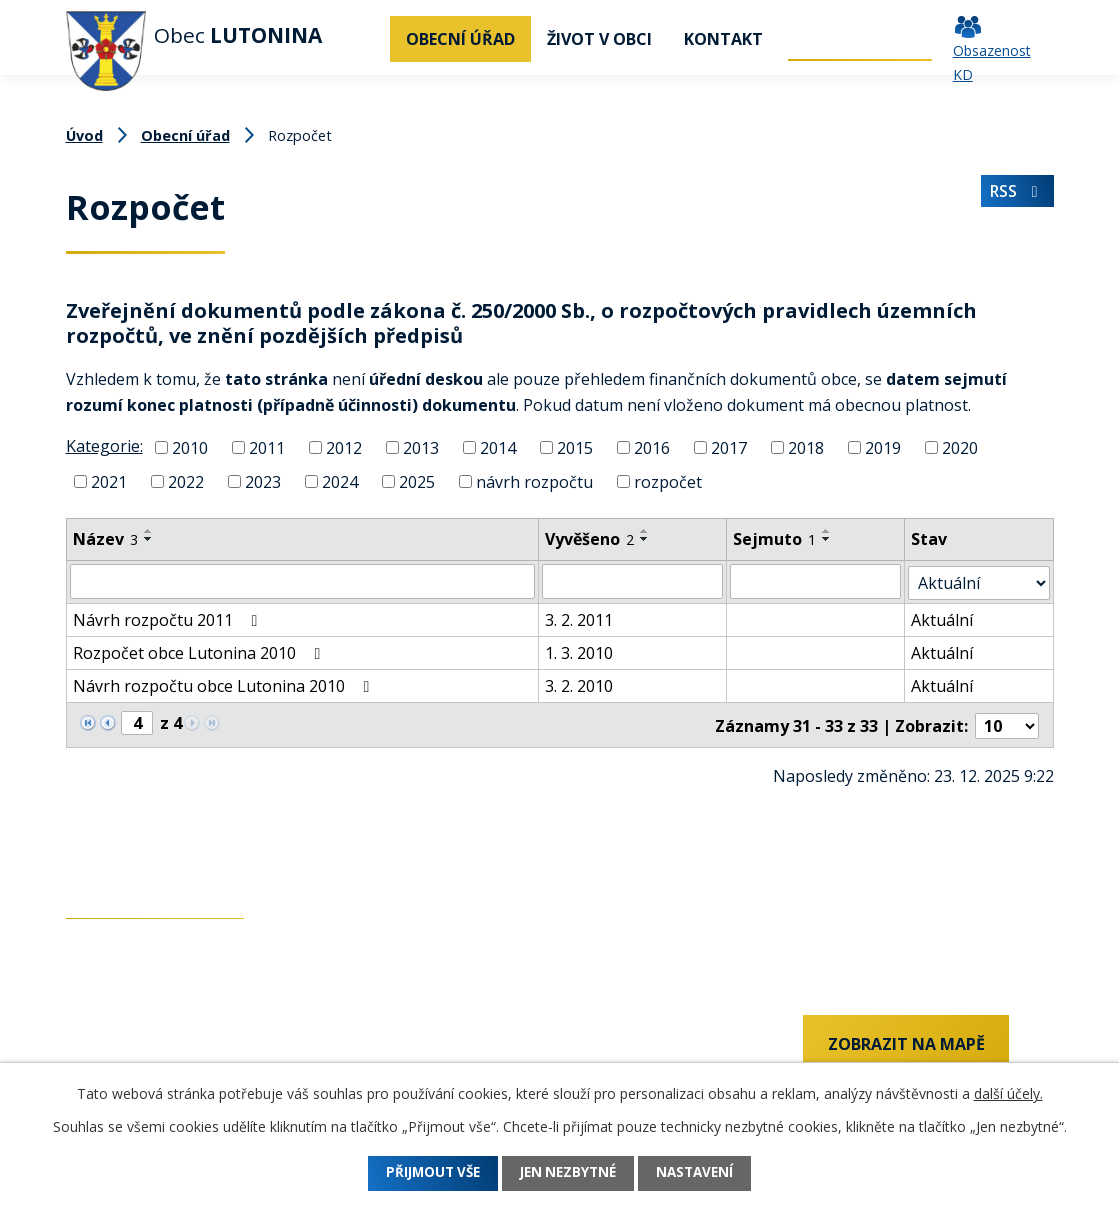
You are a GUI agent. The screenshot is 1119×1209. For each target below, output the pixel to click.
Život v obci (599, 39)
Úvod (365, 39)
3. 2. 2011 (579, 618)
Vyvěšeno (589, 539)
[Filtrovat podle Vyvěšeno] (632, 581)
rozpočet (668, 482)
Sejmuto (774, 539)
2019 (883, 448)
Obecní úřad (460, 39)
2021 (109, 482)
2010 (190, 448)
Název (105, 539)
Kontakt (723, 39)
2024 (340, 482)
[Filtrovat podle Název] (303, 581)
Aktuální (943, 618)
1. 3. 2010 (579, 651)
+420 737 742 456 (131, 1045)
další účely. (1008, 1093)
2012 (344, 448)
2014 (498, 448)
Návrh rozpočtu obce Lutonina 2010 (225, 684)
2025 (417, 482)
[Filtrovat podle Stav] (979, 581)
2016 (652, 448)
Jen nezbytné (569, 1173)
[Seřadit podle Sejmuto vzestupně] (827, 531)
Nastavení (706, 1173)
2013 (421, 448)
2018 (806, 448)
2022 (186, 482)
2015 (575, 448)
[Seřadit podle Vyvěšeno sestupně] (645, 539)
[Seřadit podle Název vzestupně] (149, 531)
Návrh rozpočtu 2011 (169, 618)
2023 (263, 482)
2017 (729, 448)
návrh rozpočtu (534, 482)
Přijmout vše (422, 1173)
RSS (1016, 195)
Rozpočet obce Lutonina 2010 (200, 651)
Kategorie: (104, 446)
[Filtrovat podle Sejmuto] (816, 581)
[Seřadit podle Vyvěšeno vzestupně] (645, 531)
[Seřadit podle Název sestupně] (149, 539)
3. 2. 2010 (579, 684)
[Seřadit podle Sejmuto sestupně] (827, 539)
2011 (267, 448)
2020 (960, 448)
